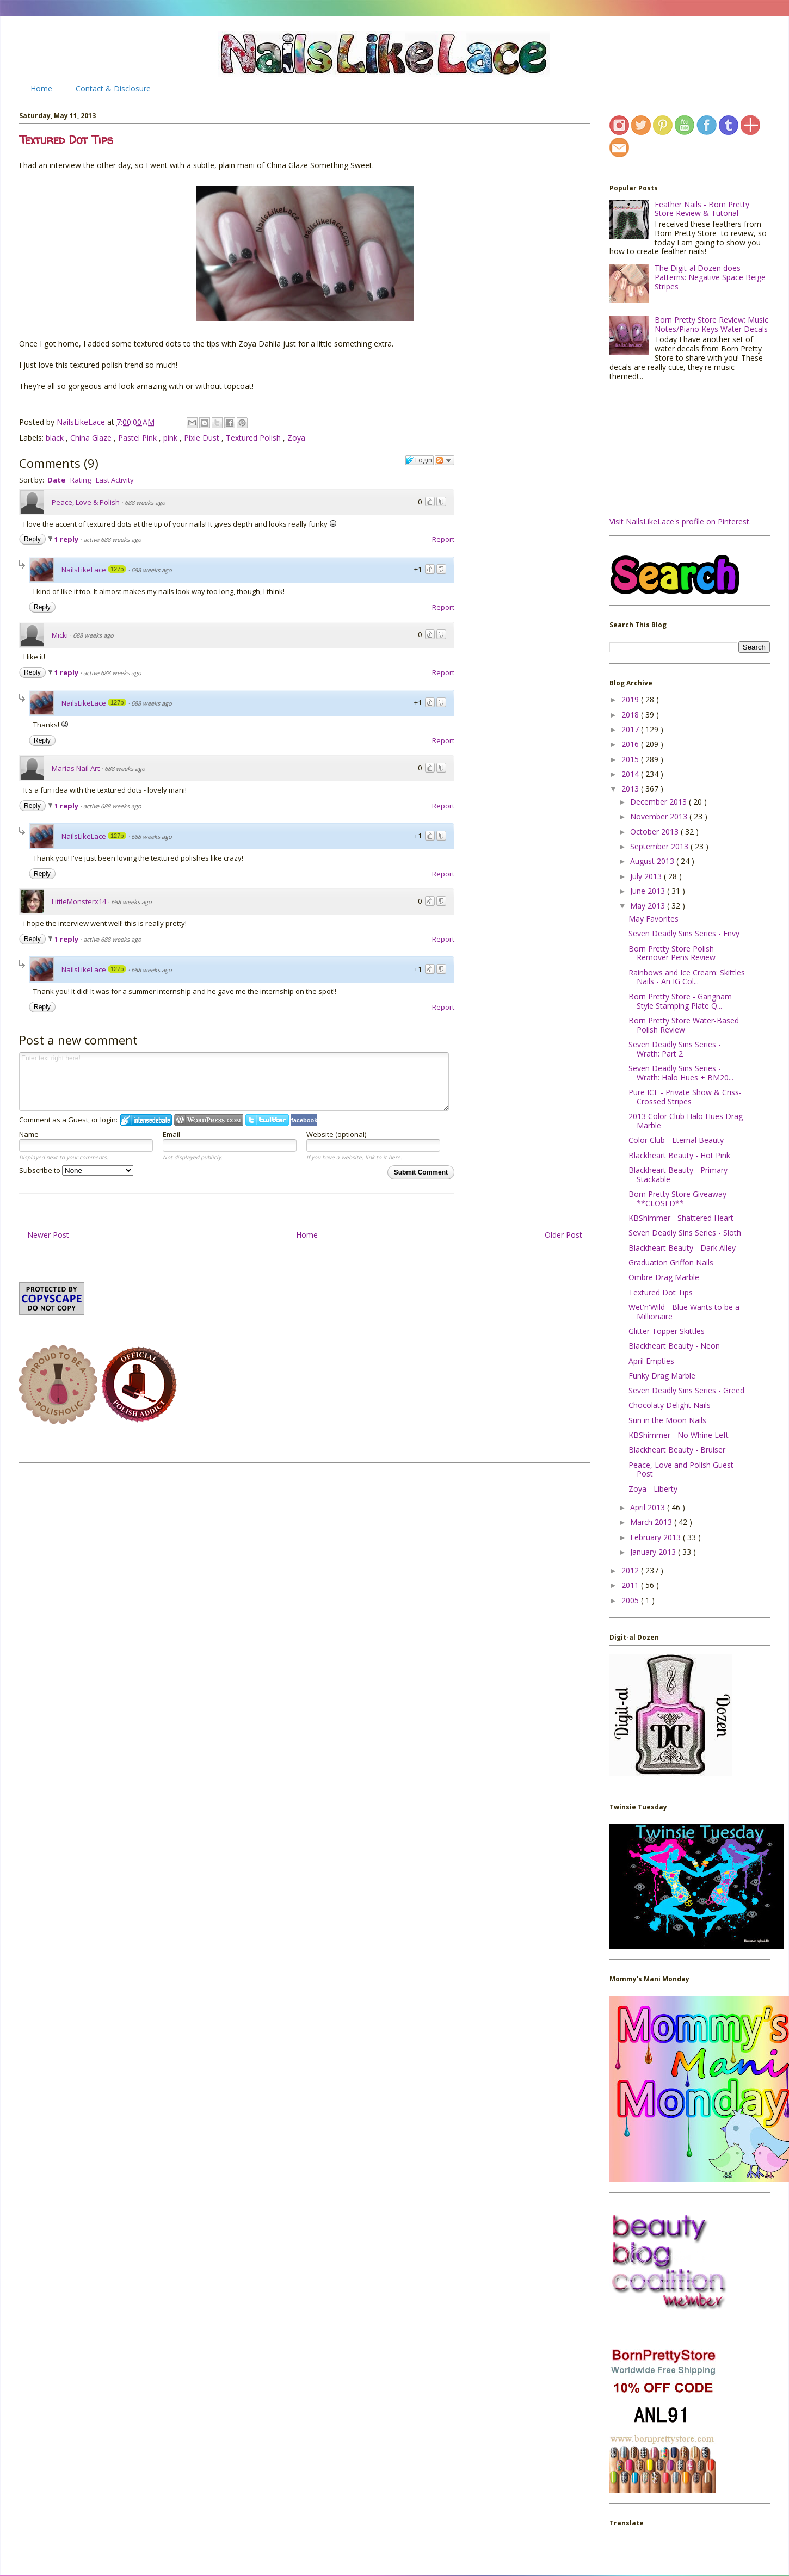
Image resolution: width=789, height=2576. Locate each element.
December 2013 (659, 801)
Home (41, 88)
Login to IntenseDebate (146, 1120)
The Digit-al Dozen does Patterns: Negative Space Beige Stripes (710, 277)
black (56, 438)
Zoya (296, 438)
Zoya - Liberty (652, 1489)
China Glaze (92, 438)
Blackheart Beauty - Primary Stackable (678, 1174)
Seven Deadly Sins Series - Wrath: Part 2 (674, 1049)
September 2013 (660, 846)
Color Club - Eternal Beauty (676, 1140)
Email (171, 1134)
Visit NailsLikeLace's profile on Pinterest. (680, 521)
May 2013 (648, 905)
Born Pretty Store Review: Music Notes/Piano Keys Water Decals (711, 324)
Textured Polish (254, 438)
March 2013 (652, 1522)
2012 (631, 1570)
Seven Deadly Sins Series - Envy (683, 933)
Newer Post (48, 1235)
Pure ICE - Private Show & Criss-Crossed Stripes (685, 1097)
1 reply (67, 539)
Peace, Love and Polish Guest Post (680, 1469)
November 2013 (659, 816)
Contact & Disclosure (113, 88)
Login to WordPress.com (208, 1120)
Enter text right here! (234, 1081)
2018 (631, 714)
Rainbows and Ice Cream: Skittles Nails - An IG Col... (686, 977)
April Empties (651, 1361)
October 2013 (655, 831)
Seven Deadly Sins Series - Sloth (684, 1232)
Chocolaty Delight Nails (669, 1405)
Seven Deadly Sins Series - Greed (686, 1390)
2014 (631, 774)
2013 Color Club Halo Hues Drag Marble (685, 1121)
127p (117, 569)
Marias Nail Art (76, 768)
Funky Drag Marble (661, 1375)
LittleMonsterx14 (79, 901)
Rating (80, 480)
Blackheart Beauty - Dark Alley (682, 1248)
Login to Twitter (267, 1120)
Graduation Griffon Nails (670, 1262)
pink (171, 438)
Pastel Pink (138, 438)
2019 (631, 699)
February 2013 (656, 1537)
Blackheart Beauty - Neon (674, 1345)
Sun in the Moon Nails (667, 1420)
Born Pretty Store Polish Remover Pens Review (672, 953)
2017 (631, 729)
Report (443, 539)
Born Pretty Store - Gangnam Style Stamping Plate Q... (680, 1001)
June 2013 (648, 891)
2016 (631, 744)
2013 (631, 788)
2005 (631, 1600)
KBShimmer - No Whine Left (678, 1435)
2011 (631, 1585)
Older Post (563, 1235)
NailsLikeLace (82, 422)
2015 (631, 759)
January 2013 (654, 1552)
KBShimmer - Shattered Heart (680, 1218)
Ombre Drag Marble (663, 1277)
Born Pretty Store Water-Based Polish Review (683, 1025)
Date (56, 480)
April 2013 (648, 1507)
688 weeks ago (145, 502)
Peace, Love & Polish (86, 502)
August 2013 (653, 861)
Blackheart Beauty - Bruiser (676, 1449)
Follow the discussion (444, 460)
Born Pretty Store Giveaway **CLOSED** (677, 1198)
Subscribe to (76, 1170)
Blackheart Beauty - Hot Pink (679, 1155)
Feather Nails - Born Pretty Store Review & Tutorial (702, 209)
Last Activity (115, 480)
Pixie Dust (202, 438)
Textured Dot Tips (660, 1292)
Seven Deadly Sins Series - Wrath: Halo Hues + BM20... (680, 1073)
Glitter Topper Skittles (666, 1331)
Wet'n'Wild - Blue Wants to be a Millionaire (683, 1311)
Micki (60, 635)
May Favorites (653, 918)
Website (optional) (336, 1134)
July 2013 (647, 876)
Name (29, 1134)
